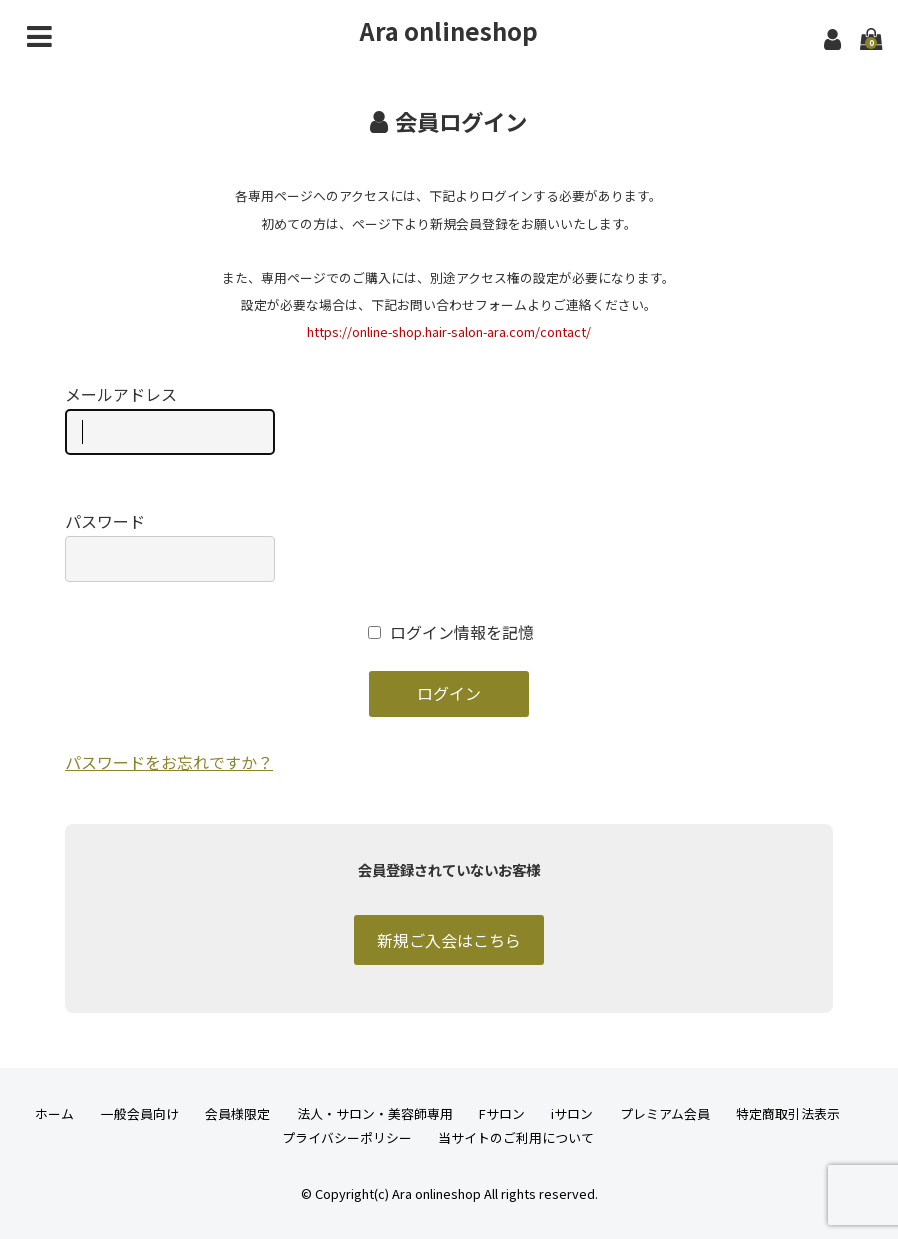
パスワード (170, 546)
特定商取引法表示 (788, 1113)
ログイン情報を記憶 (451, 632)
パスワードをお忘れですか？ (169, 762)
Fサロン (502, 1113)
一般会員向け (140, 1113)
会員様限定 (237, 1113)
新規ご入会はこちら (449, 940)
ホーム (54, 1113)
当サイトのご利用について (516, 1137)
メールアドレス (170, 419)
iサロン (572, 1113)
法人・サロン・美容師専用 (375, 1113)
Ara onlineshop (449, 30)
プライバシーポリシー (347, 1137)
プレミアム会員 (665, 1113)
